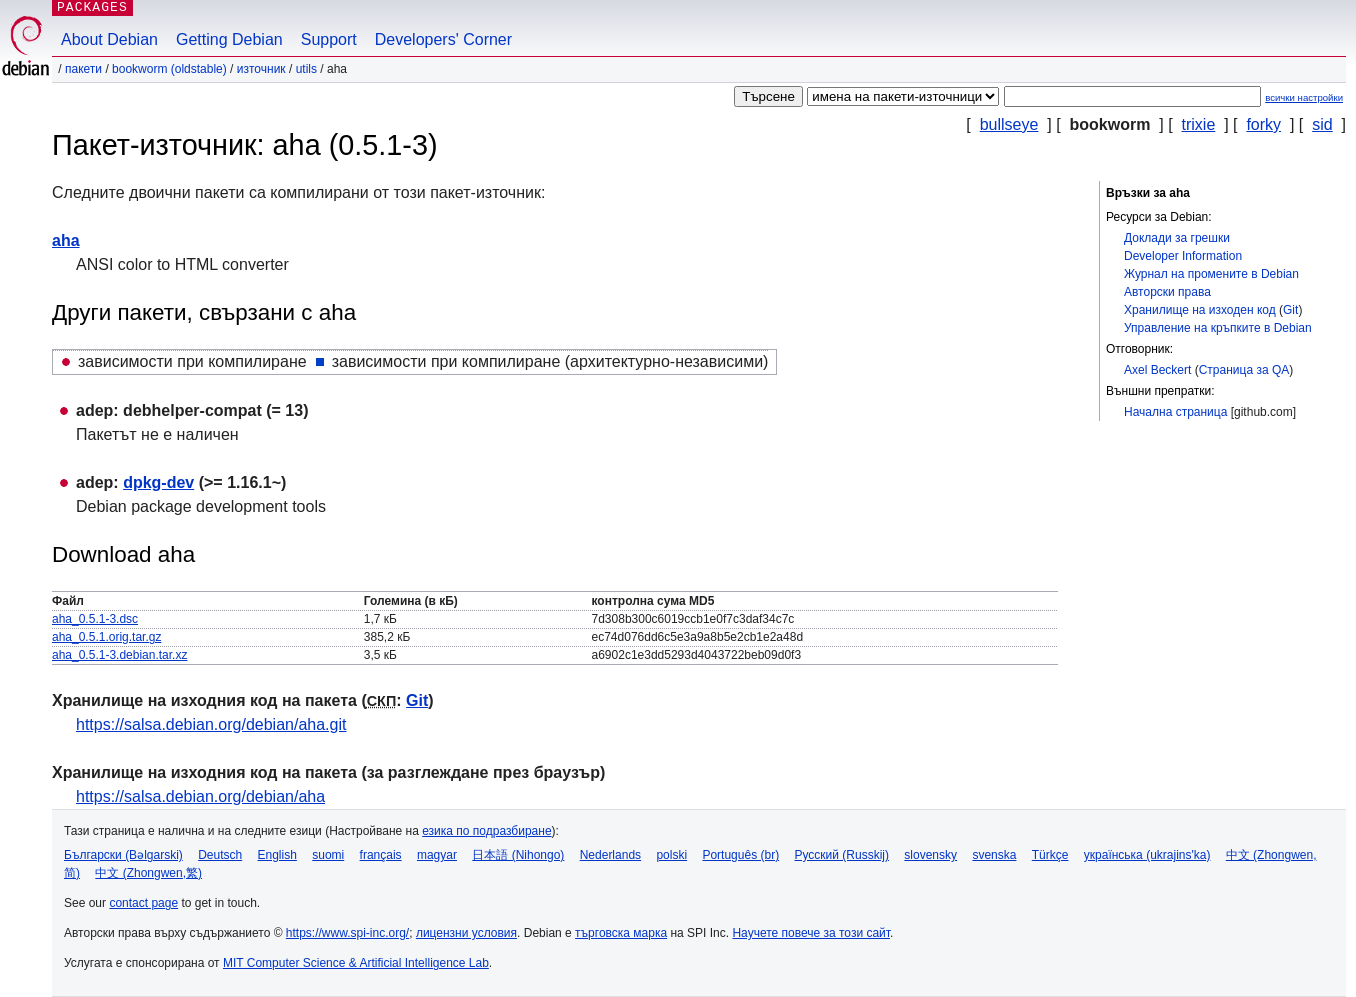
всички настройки (1304, 97)
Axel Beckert (1157, 370)
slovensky (930, 855)
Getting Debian (229, 39)
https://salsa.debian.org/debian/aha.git (211, 724)
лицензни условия (466, 933)
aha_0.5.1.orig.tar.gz (106, 637)
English (277, 855)
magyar (437, 855)
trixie (1199, 124)
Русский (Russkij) (841, 855)
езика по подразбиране (486, 831)
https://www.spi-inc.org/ (347, 933)
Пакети (83, 69)
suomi (328, 855)
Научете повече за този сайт (811, 933)
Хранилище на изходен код (1200, 310)
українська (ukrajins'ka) (1147, 855)
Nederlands (610, 855)
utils (306, 69)
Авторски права (1167, 292)
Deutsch (220, 855)
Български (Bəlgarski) (123, 855)
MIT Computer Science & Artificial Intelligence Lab (356, 963)
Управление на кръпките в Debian (1218, 328)
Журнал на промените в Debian (1211, 274)
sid (1322, 124)
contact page (143, 903)
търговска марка (621, 933)
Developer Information (1183, 256)
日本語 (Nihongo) (518, 855)
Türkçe (1050, 855)
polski (671, 855)
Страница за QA (1244, 370)
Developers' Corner (443, 39)
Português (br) (740, 855)
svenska (994, 855)
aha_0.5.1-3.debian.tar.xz (119, 655)
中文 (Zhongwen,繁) (148, 873)
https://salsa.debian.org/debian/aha (200, 796)
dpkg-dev (158, 482)
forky (1263, 124)
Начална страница (1175, 412)
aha (66, 240)
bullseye (1009, 124)
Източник (261, 69)
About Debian (109, 39)
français (381, 855)
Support (329, 39)
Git (1290, 310)
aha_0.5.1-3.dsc (95, 619)
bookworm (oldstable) (169, 69)
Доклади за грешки (1177, 238)
